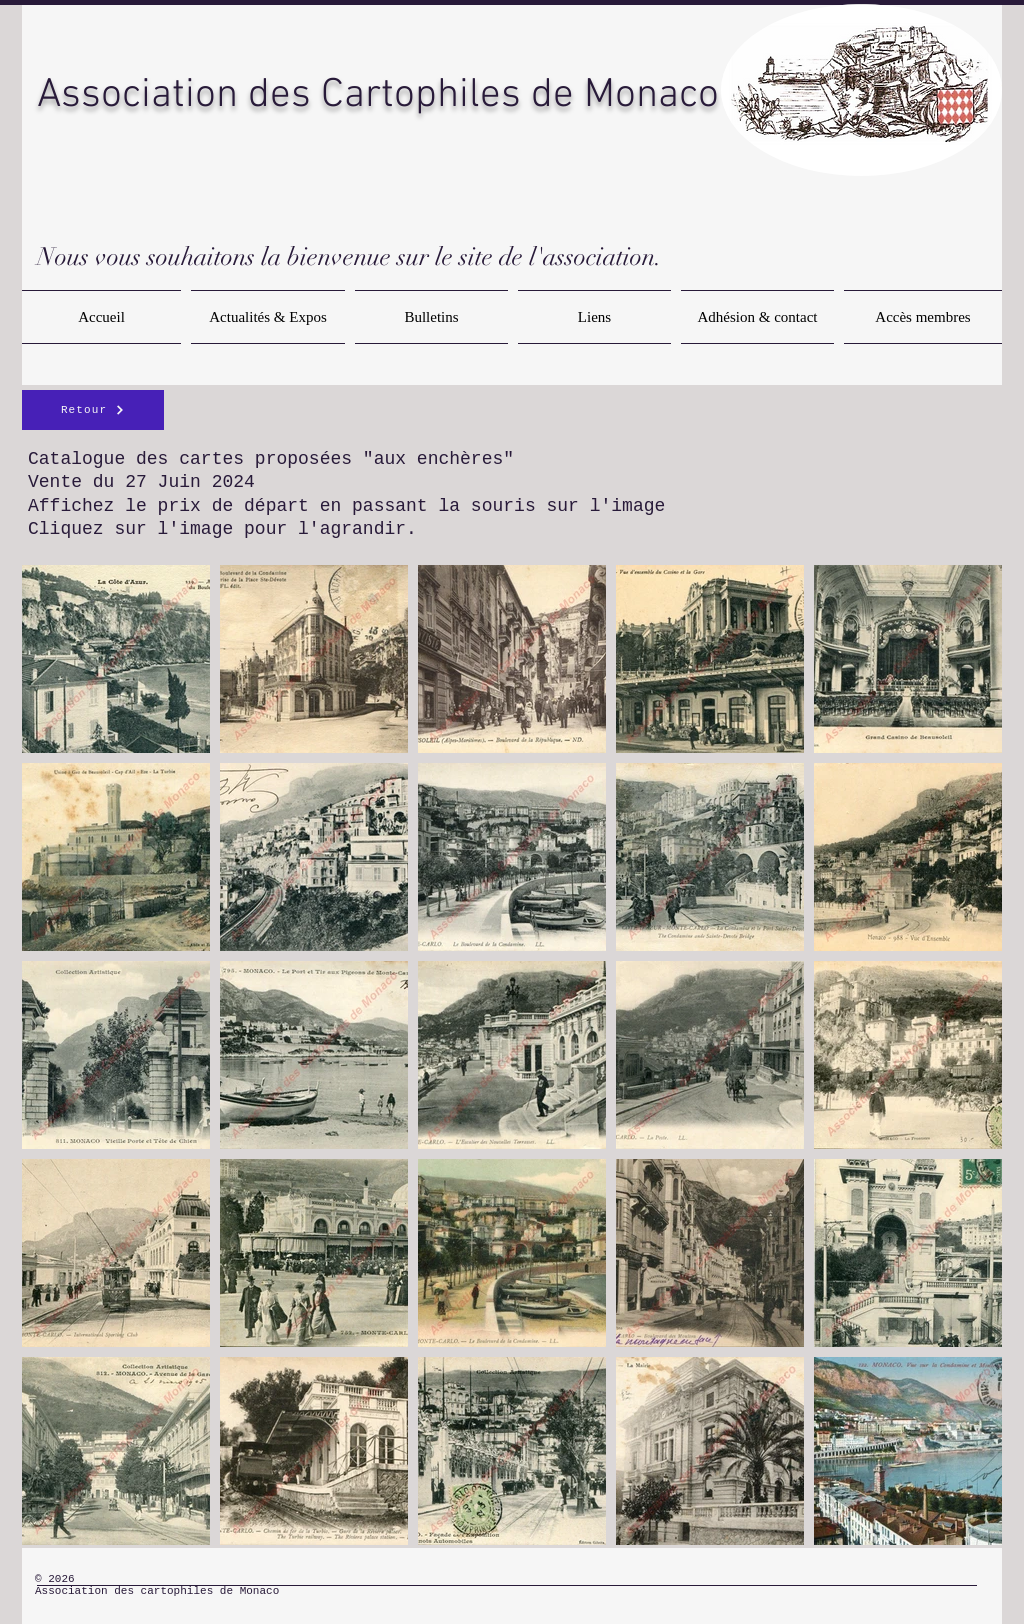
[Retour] (93, 410)
